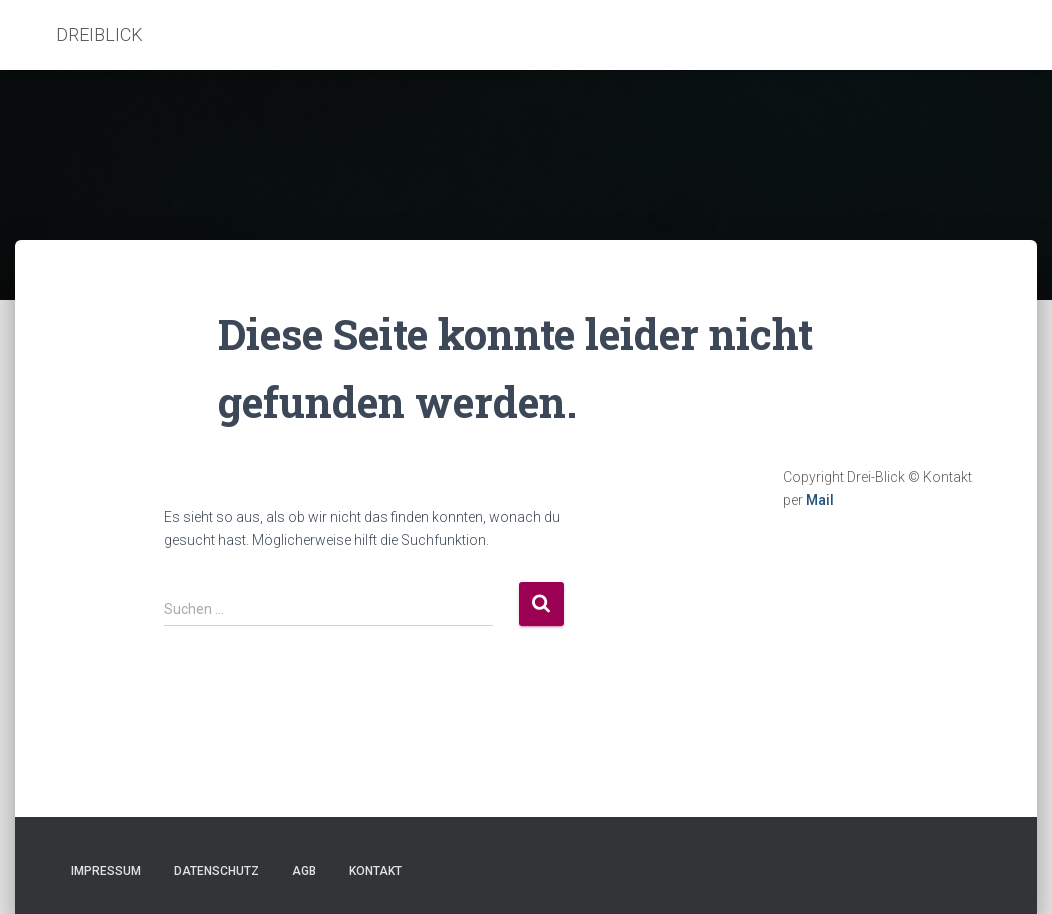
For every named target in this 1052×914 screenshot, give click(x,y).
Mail (820, 500)
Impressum (106, 871)
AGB (304, 871)
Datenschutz (216, 871)
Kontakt (375, 871)
